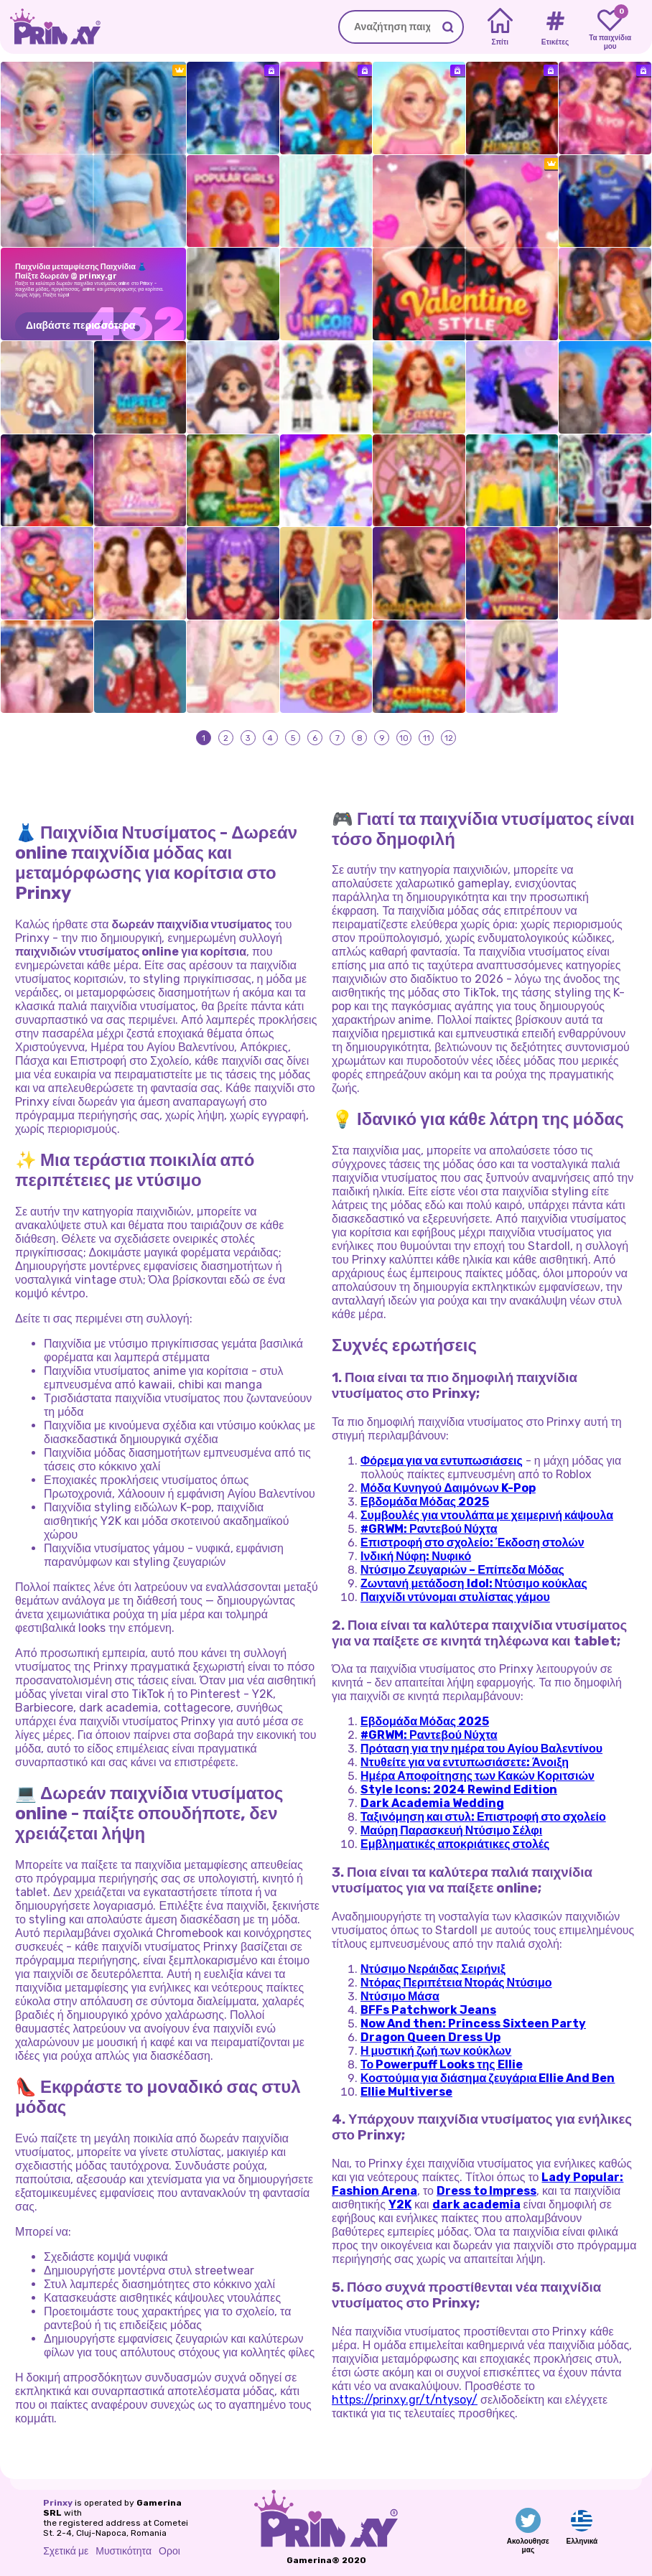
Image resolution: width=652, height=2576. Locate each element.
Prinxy (58, 2503)
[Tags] (555, 27)
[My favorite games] (610, 27)
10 (404, 737)
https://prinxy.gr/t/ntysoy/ (405, 2400)
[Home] (500, 27)
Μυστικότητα (124, 2551)
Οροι (169, 2551)
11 (426, 737)
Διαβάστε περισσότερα (81, 325)
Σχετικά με (65, 2551)
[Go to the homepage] (50, 27)
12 (448, 737)
